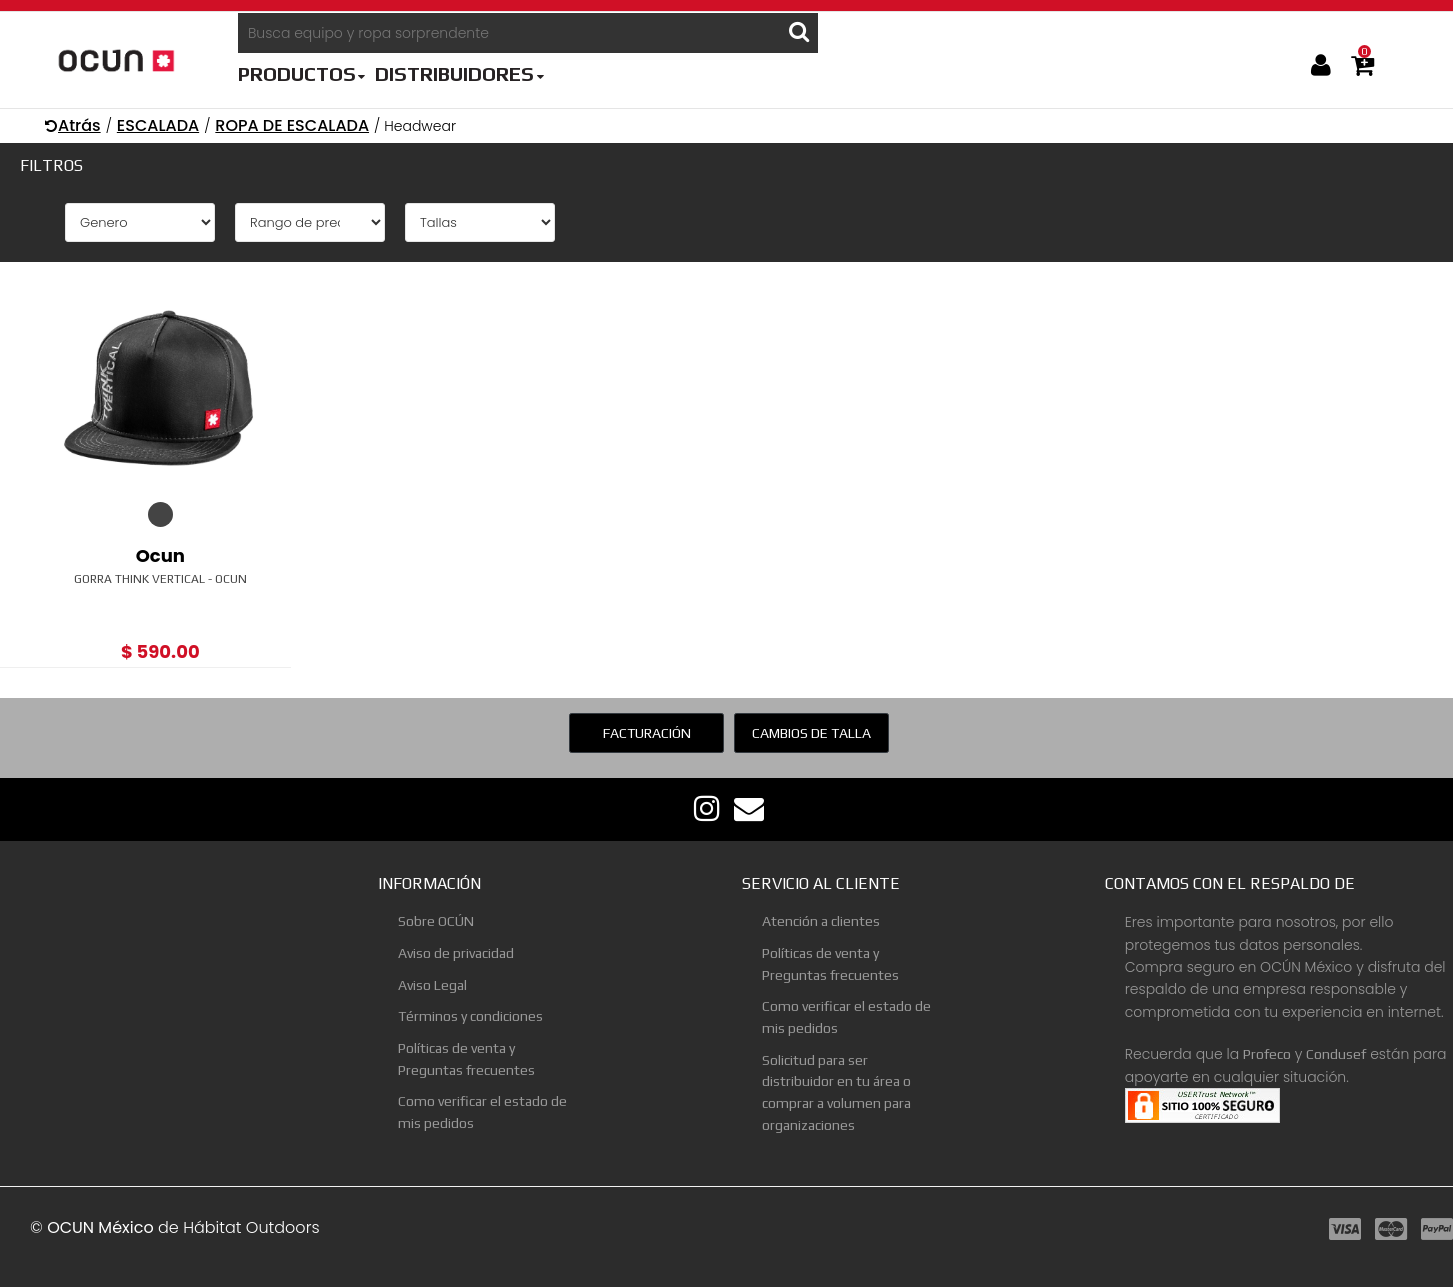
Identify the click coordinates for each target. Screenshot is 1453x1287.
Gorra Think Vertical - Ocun (160, 579)
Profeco (1267, 1054)
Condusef (1336, 1054)
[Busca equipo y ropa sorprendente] (509, 33)
